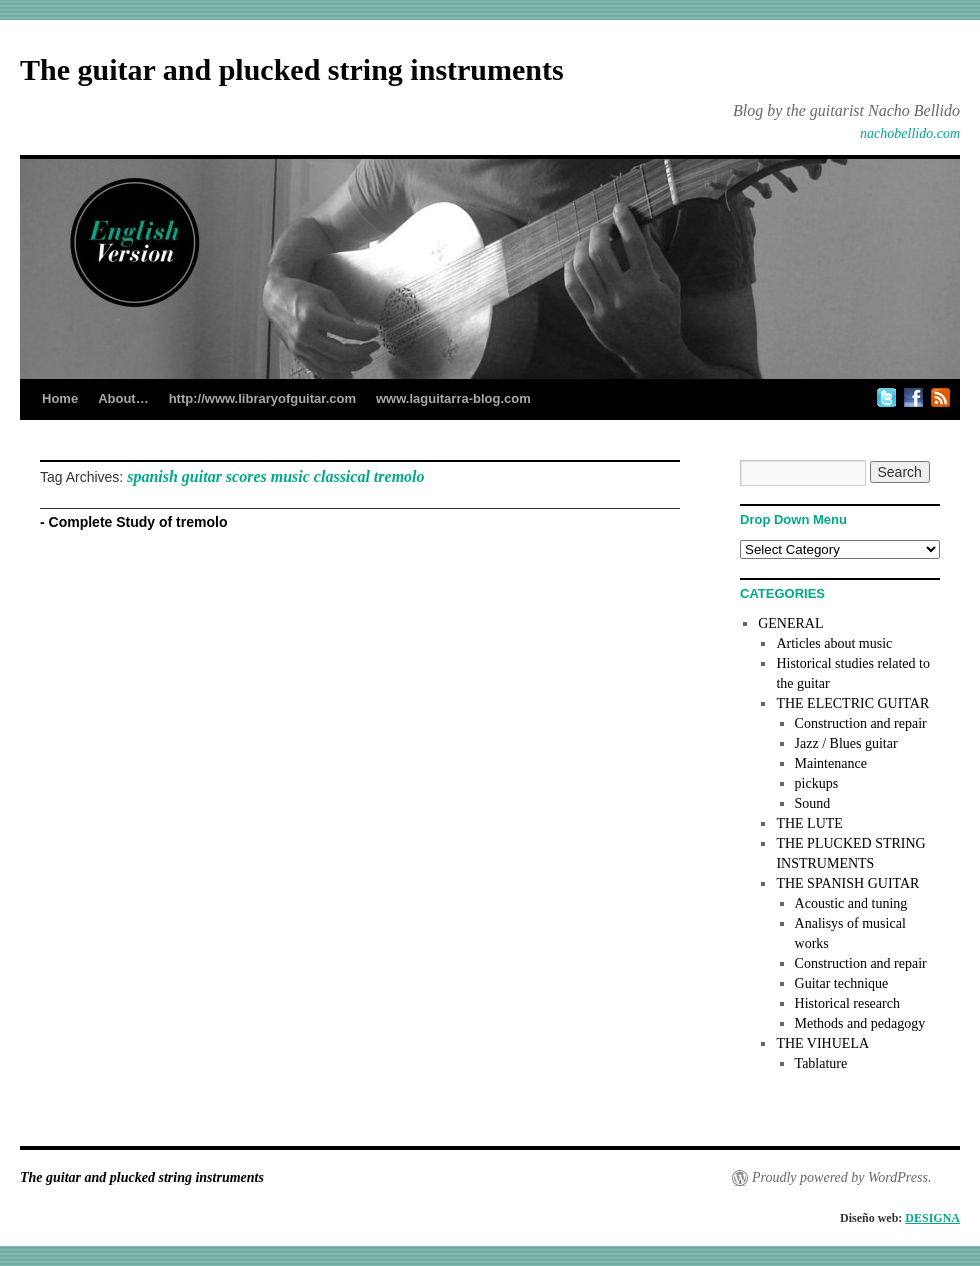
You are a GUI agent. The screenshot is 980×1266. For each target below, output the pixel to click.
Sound (813, 803)
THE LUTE (809, 823)
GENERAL (790, 623)
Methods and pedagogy (860, 1023)
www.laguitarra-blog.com (453, 398)
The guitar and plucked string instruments (292, 69)
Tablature (821, 1063)
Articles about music (834, 643)
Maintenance (831, 763)
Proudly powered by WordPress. (841, 1177)
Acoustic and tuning (851, 903)
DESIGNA (932, 1218)
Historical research (847, 1003)
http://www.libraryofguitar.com (262, 398)
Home (60, 398)
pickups (817, 783)
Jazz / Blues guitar (846, 743)
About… (123, 398)
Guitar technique (842, 983)
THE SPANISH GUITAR (847, 883)
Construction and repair (861, 723)
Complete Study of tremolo (138, 522)
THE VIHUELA (822, 1043)
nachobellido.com (910, 133)
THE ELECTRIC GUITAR (852, 703)
